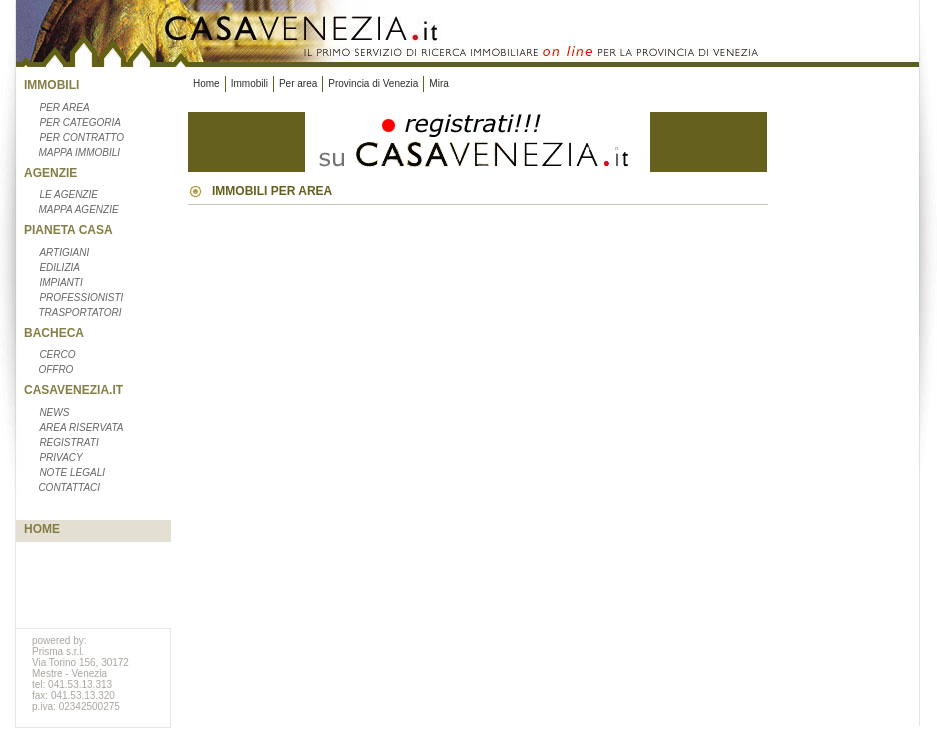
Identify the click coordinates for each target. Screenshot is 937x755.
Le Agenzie (68, 194)
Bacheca (54, 333)
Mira (438, 83)
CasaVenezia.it (73, 390)
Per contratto (81, 137)
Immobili (51, 85)
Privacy (60, 457)
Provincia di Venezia (373, 83)
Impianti (60, 282)
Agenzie (50, 173)
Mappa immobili (79, 152)
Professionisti (81, 297)
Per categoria (80, 122)
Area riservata (81, 427)
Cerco (57, 354)
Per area (64, 107)
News (54, 412)
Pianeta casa (68, 230)
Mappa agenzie (78, 209)
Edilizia (59, 267)
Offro (55, 369)
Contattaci (69, 487)
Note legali (72, 472)
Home (42, 529)
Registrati (68, 442)
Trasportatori (79, 312)
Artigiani (64, 252)
